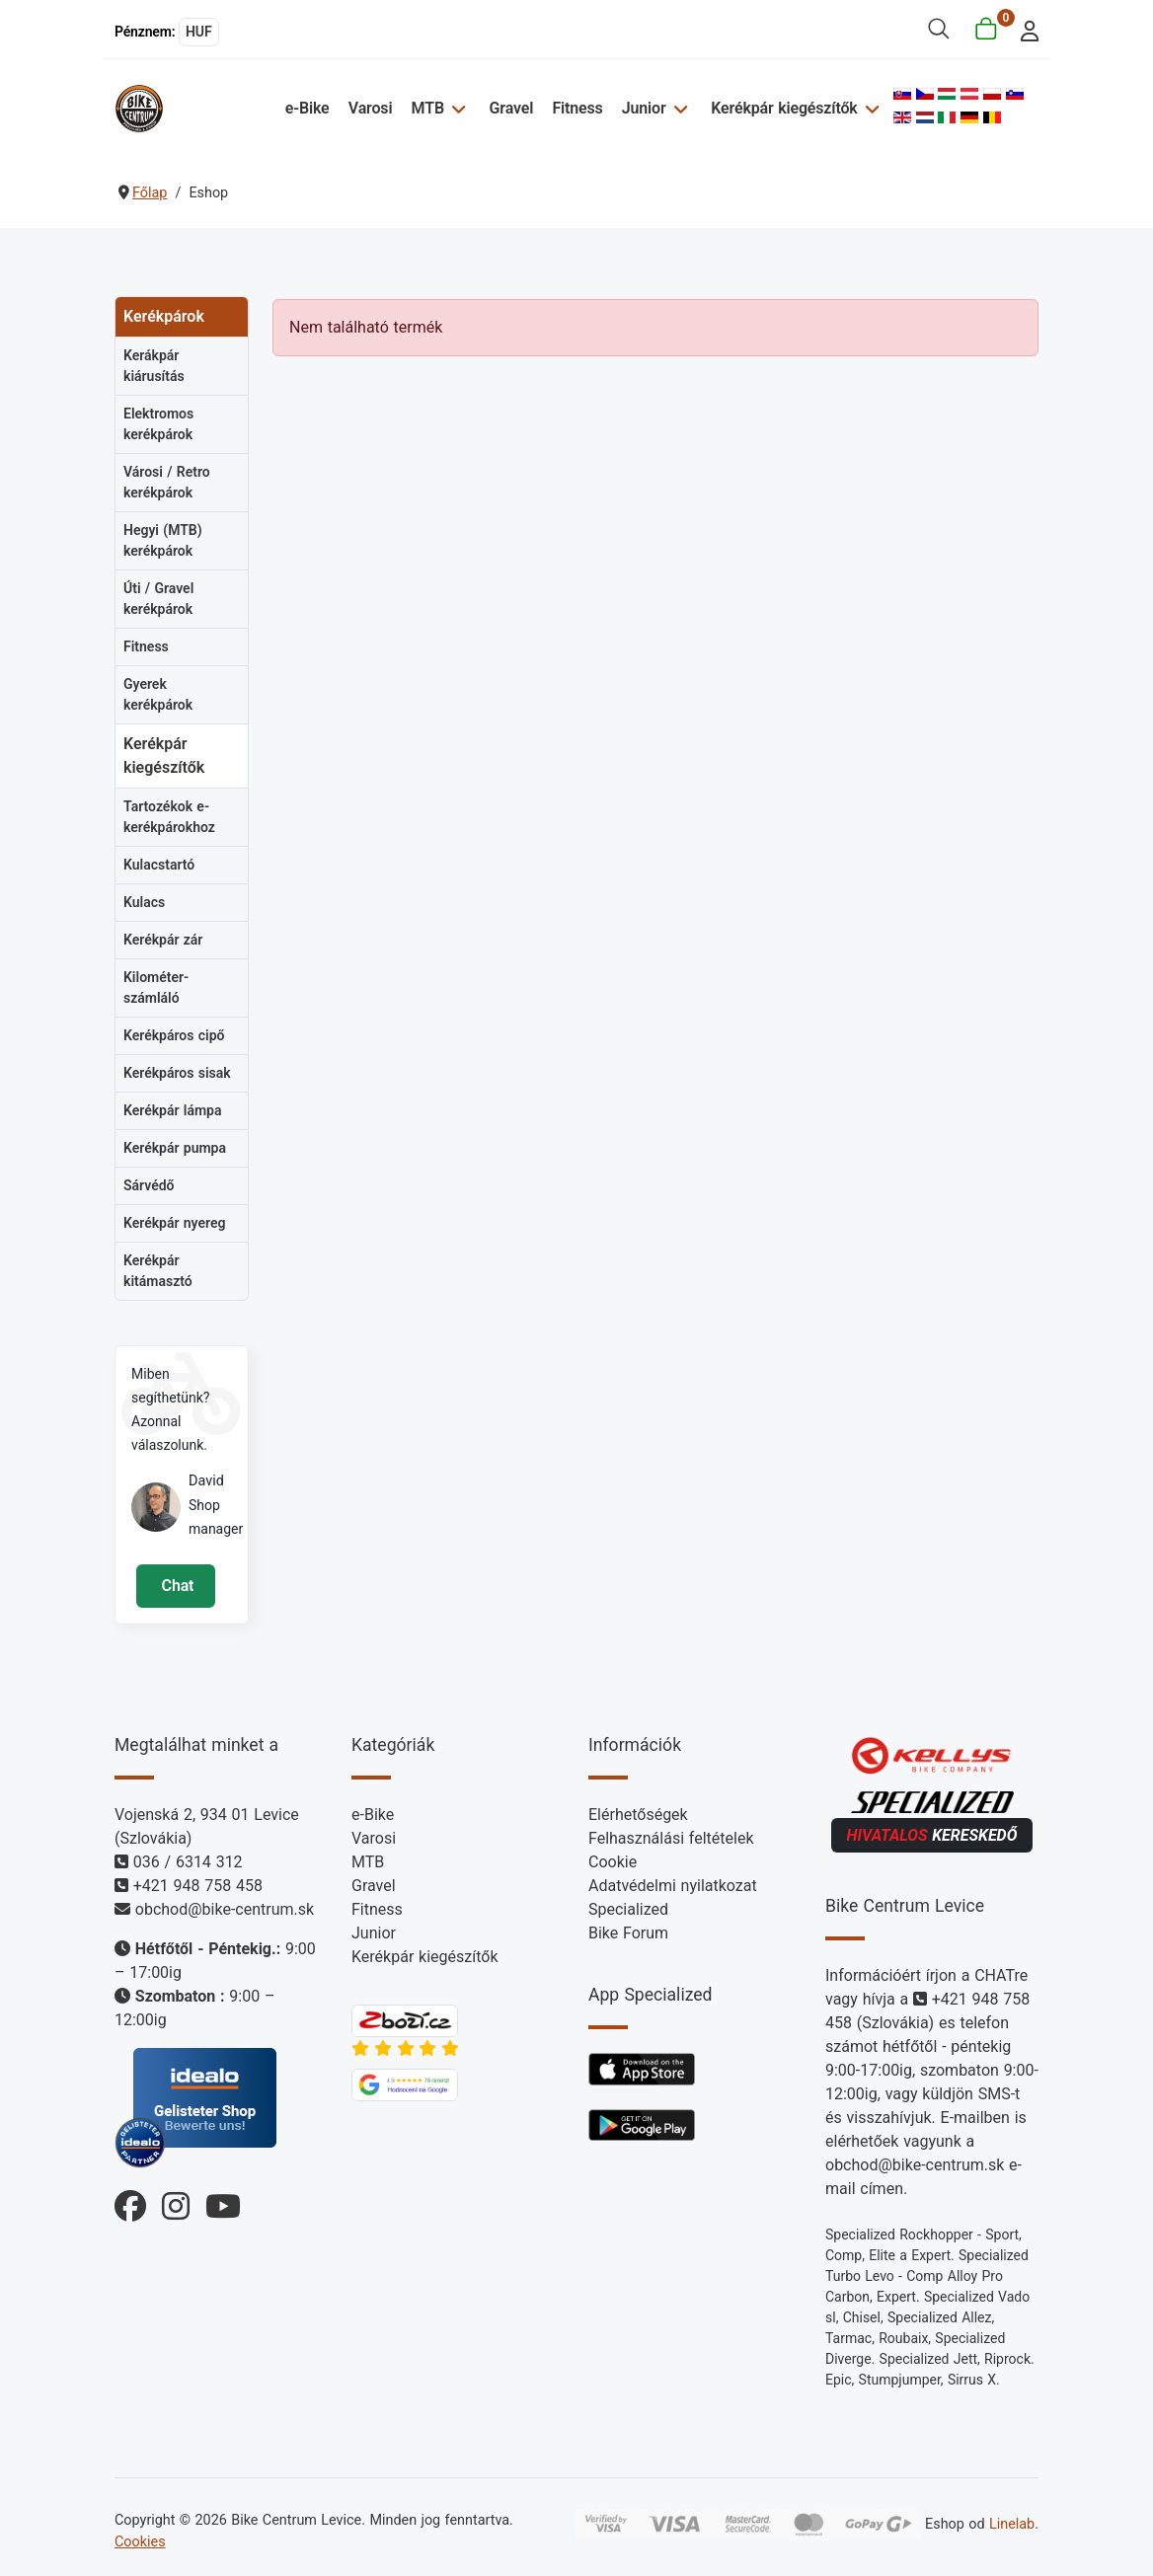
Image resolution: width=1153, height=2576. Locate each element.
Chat (175, 1585)
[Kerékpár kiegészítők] (869, 108)
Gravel (512, 108)
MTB (429, 108)
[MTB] (457, 108)
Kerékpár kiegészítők (784, 108)
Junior (644, 108)
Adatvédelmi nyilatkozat (672, 1885)
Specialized (628, 1909)
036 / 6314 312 (188, 1862)
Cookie (612, 1862)
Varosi (371, 108)
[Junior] (678, 108)
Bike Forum (628, 1933)
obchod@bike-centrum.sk (224, 1909)
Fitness (578, 108)
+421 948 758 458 (198, 1885)
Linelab (1012, 2524)
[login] (1024, 29)
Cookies (140, 2542)
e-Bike (308, 108)
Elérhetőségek (638, 1814)
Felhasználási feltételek (671, 1838)
